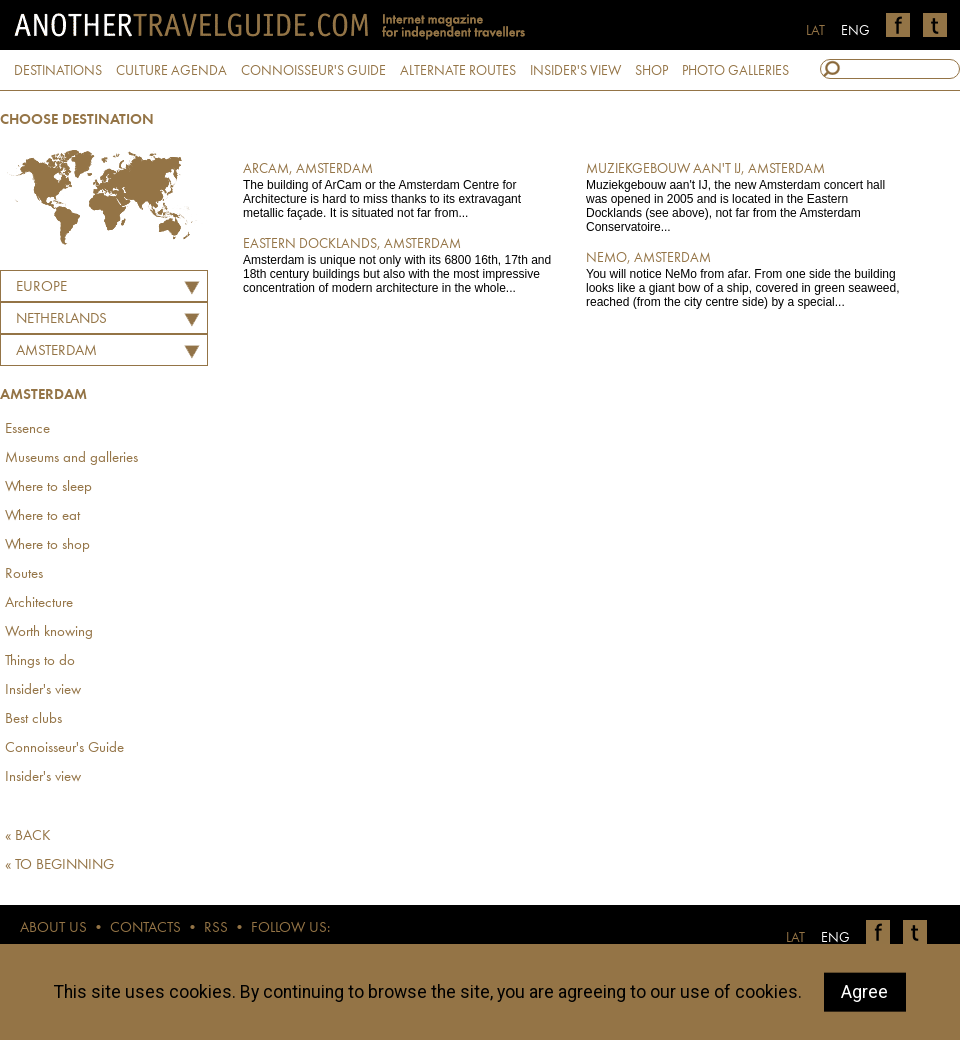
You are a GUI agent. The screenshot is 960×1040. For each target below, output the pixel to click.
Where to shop (47, 545)
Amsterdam (56, 351)
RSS (216, 928)
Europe (41, 287)
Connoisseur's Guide (64, 748)
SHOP (651, 71)
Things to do (40, 661)
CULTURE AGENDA (171, 71)
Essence (27, 429)
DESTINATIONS (58, 71)
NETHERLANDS (61, 319)
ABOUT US (53, 928)
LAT (815, 31)
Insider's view (43, 690)
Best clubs (33, 719)
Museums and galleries (71, 458)
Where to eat (42, 516)
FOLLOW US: (290, 928)
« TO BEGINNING (59, 865)
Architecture (39, 603)
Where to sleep (48, 487)
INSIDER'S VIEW (575, 71)
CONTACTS (145, 928)
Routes (24, 574)
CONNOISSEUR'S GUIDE (313, 71)
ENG (855, 31)
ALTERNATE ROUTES (458, 71)
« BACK (28, 836)
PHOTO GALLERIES (735, 71)
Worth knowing (49, 632)
